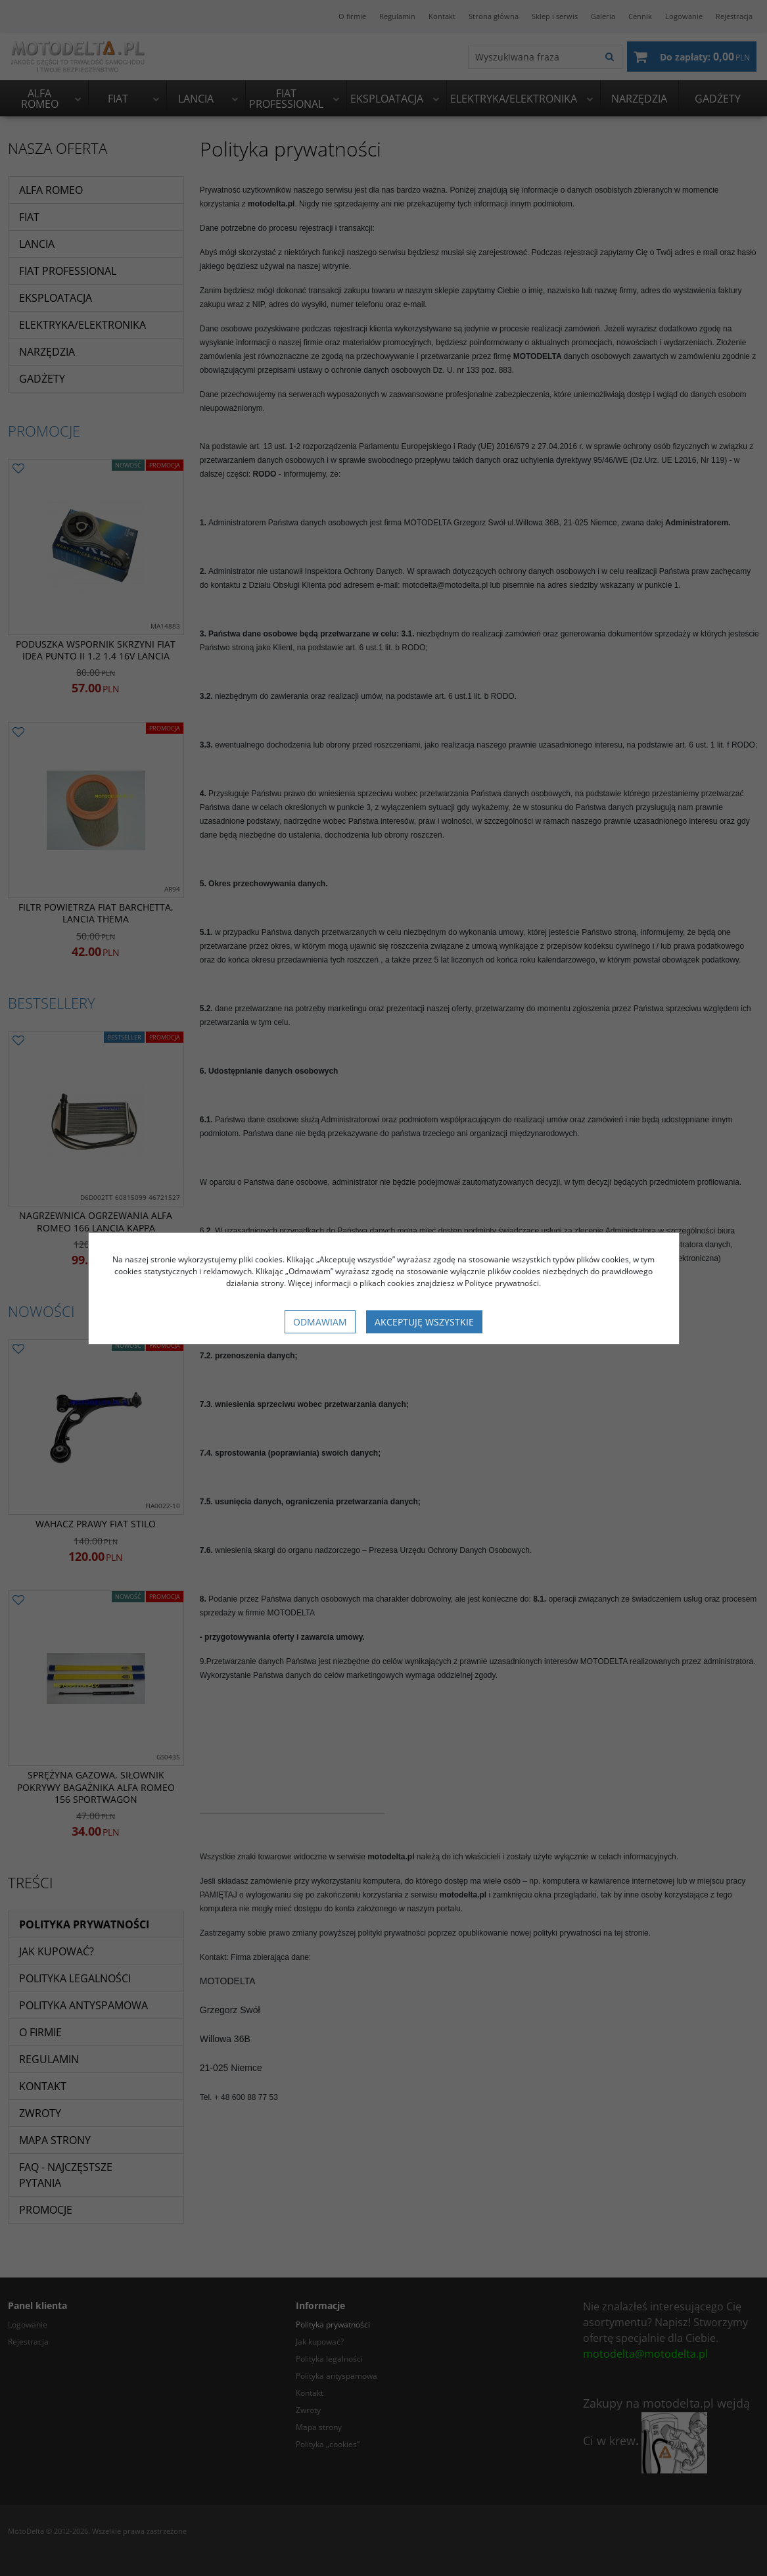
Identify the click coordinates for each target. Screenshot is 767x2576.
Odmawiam (320, 1322)
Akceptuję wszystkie (424, 1322)
